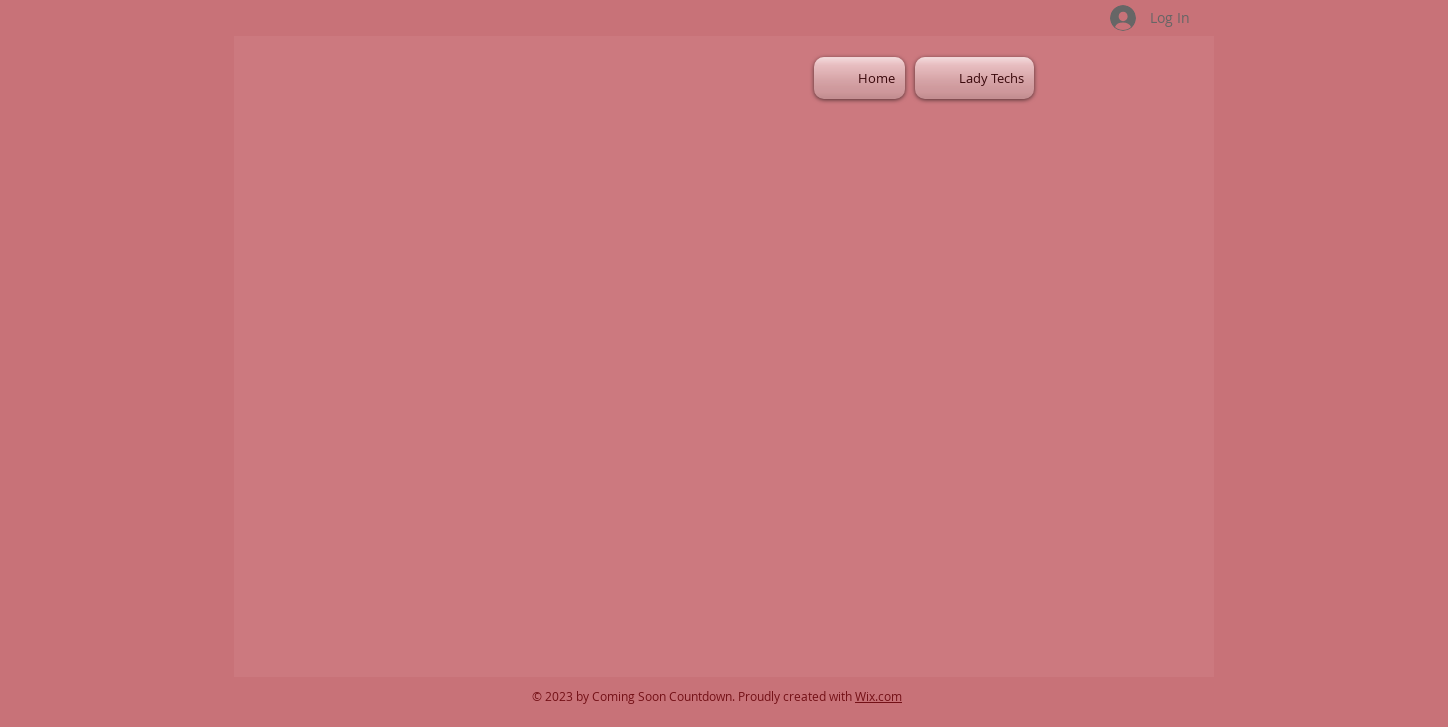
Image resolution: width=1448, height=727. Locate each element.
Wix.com (878, 696)
